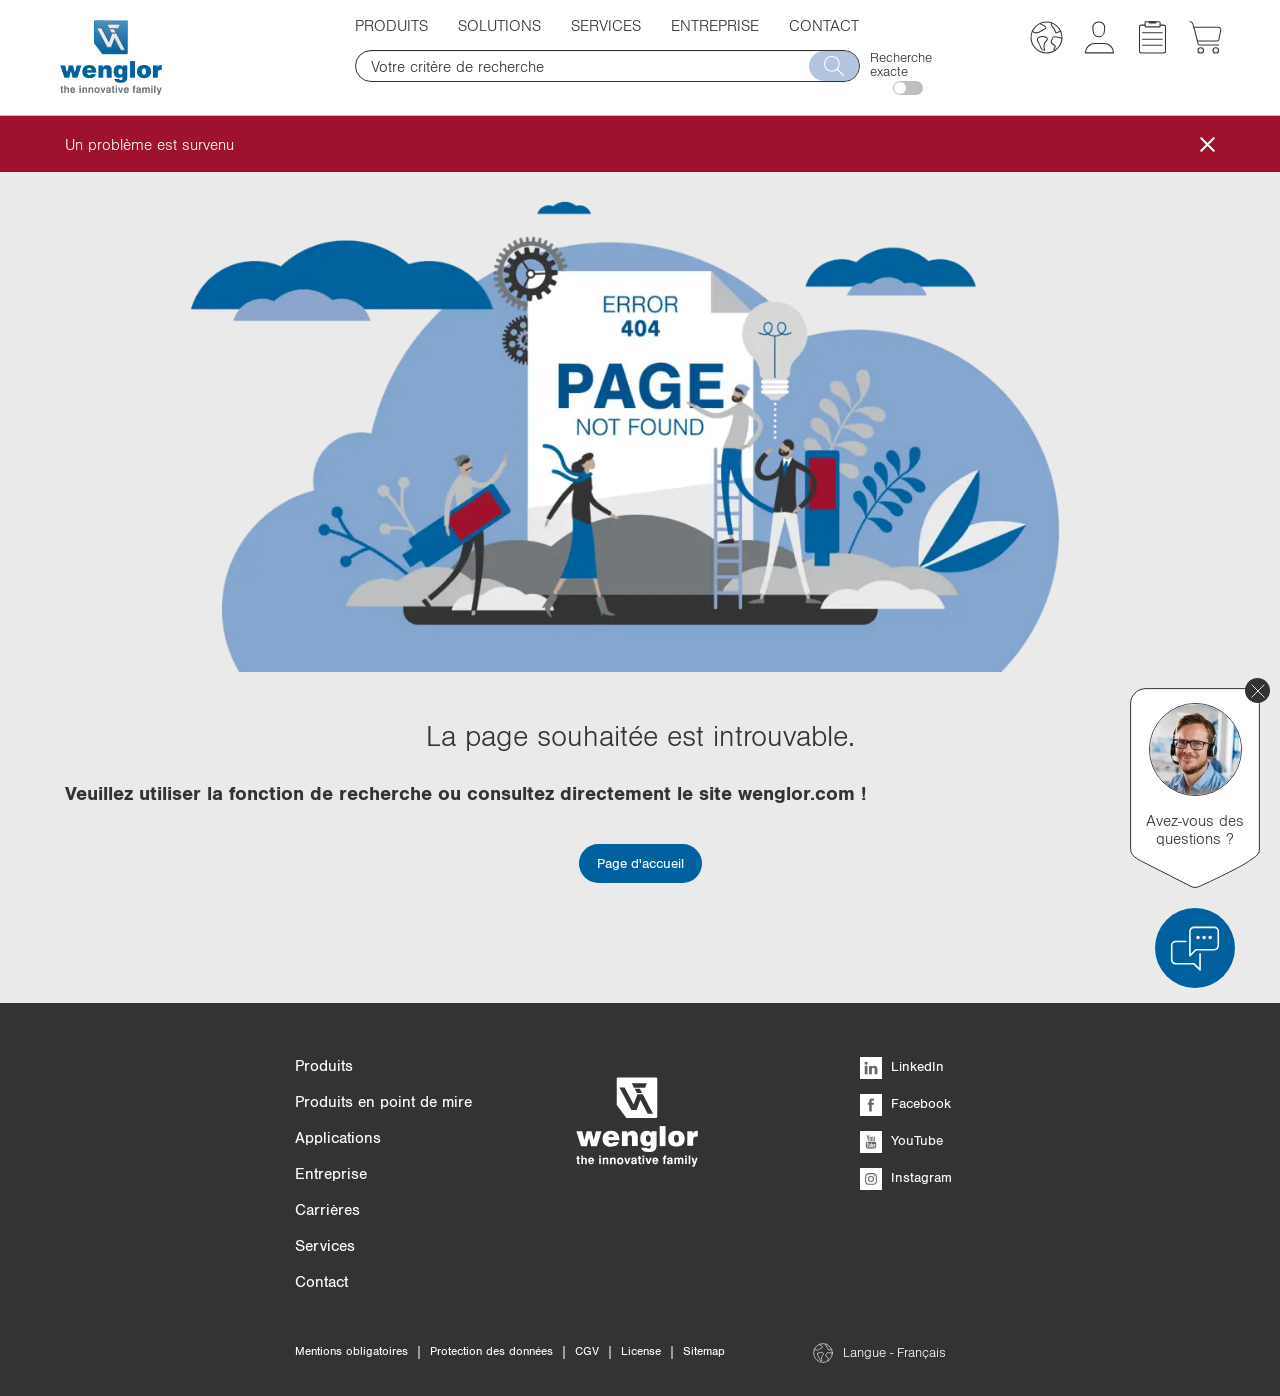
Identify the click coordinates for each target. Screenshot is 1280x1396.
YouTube (901, 1140)
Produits (391, 25)
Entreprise (715, 25)
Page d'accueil (640, 863)
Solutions (499, 25)
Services (606, 25)
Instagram (906, 1177)
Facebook (905, 1103)
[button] (1046, 40)
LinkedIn (902, 1066)
